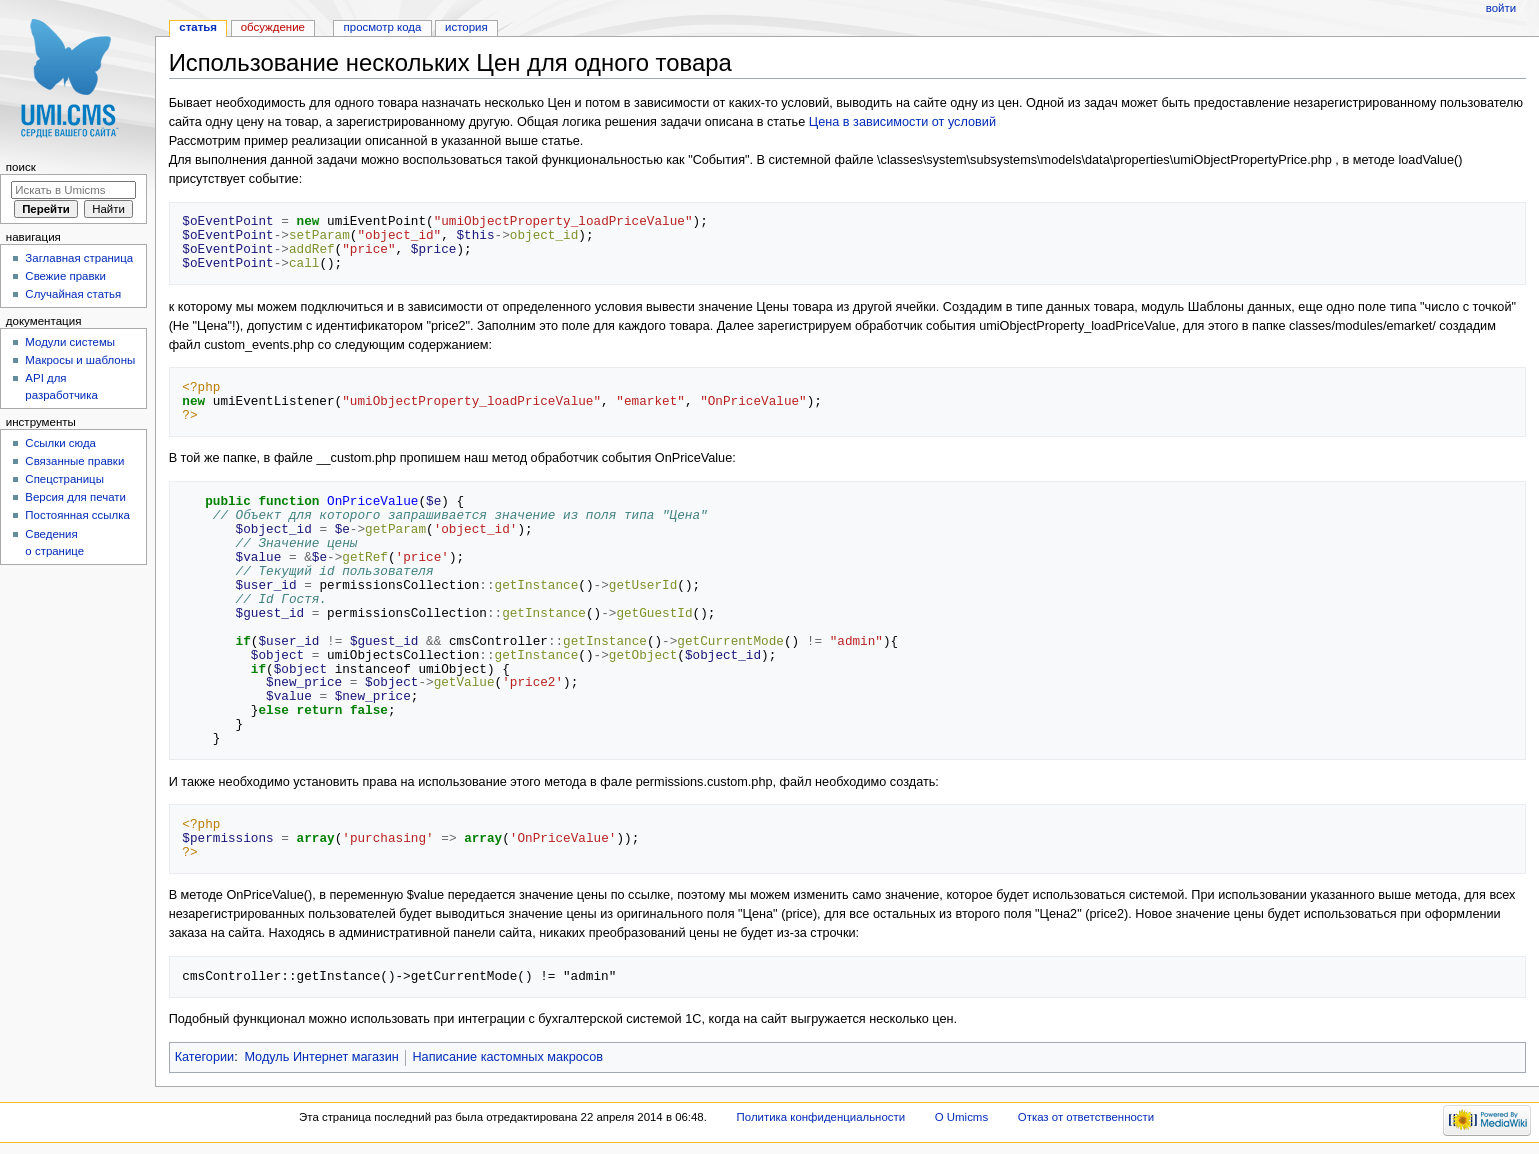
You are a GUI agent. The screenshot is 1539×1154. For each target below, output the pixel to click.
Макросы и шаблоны (80, 360)
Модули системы (70, 342)
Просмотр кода (383, 27)
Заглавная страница (79, 258)
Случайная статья (73, 294)
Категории (205, 1057)
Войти (1501, 8)
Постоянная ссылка (77, 515)
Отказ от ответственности (1086, 1117)
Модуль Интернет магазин (321, 1057)
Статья (198, 27)
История (466, 27)
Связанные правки (74, 461)
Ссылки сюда (60, 443)
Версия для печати (75, 497)
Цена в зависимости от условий (902, 122)
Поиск (21, 167)
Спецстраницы (64, 479)
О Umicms (961, 1117)
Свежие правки (65, 276)
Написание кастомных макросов (507, 1057)
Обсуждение (273, 27)
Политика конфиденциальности (821, 1117)
